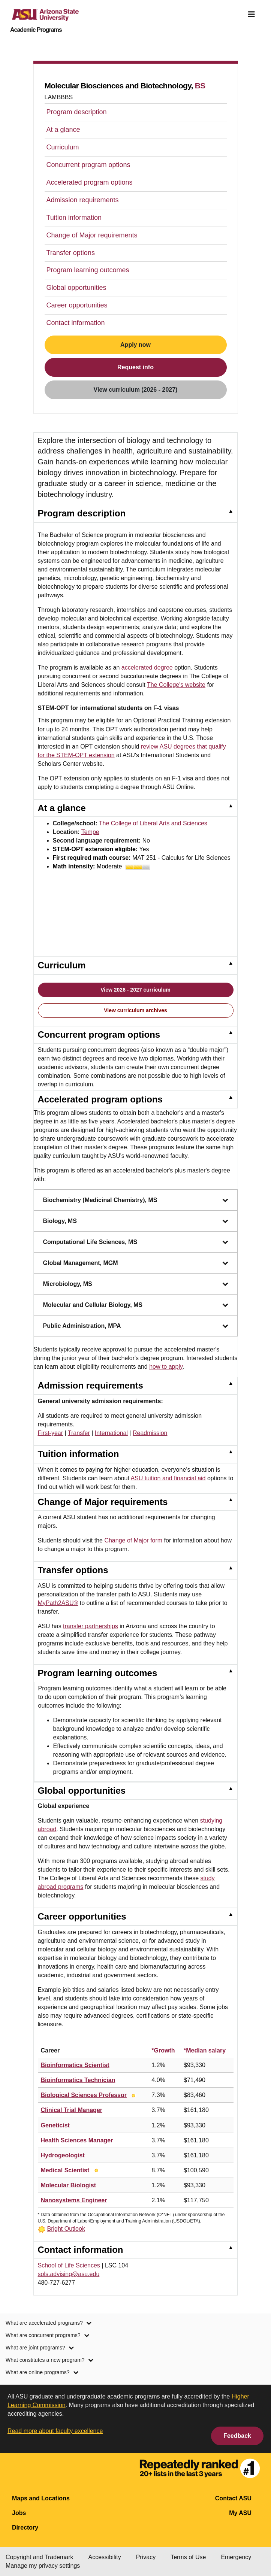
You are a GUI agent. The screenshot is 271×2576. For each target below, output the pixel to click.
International (111, 1433)
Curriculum (62, 147)
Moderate (124, 866)
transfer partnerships (90, 1626)
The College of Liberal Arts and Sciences (153, 823)
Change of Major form (133, 1540)
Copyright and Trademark (39, 2557)
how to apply (166, 1366)
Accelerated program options (89, 182)
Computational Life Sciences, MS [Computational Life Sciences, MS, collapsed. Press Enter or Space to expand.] (135, 1242)
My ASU (240, 2513)
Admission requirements (82, 200)
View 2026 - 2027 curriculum (135, 990)
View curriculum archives (135, 1010)
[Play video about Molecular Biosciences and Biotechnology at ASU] (100, 914)
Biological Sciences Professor (84, 2095)
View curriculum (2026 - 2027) (136, 389)
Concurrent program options (88, 165)
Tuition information (74, 217)
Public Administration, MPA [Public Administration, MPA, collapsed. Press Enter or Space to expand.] (135, 1326)
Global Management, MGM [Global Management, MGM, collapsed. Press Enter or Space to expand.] (135, 1263)
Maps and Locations (41, 2498)
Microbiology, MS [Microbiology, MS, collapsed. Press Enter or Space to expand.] (135, 1284)
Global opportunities (76, 287)
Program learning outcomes (87, 270)
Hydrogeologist (63, 2155)
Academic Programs (36, 30)
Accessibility (104, 2557)
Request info (135, 367)
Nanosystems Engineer (74, 2200)
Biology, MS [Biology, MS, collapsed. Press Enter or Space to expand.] (135, 1221)
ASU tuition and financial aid (167, 1478)
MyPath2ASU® (58, 1603)
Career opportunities (77, 305)
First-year (50, 1433)
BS (200, 85)
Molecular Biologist (68, 2185)
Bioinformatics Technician (78, 2080)
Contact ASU (233, 2498)
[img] (251, 14)
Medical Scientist (65, 2170)
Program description (76, 112)
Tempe (90, 832)
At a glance (63, 129)
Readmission (150, 1433)
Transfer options (70, 253)
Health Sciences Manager (77, 2140)
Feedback (237, 2436)
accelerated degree (147, 667)
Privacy (146, 2557)
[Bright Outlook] (134, 2095)
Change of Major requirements (92, 235)
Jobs (19, 2513)
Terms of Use (188, 2557)
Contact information (75, 323)
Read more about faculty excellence (55, 2431)
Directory (25, 2527)
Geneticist (55, 2125)
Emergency (236, 2557)
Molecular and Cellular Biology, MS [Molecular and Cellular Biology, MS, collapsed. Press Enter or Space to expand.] (135, 1305)
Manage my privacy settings (43, 2566)
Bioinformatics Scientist (75, 2065)
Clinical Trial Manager (72, 2110)
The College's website (176, 685)
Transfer (79, 1433)
